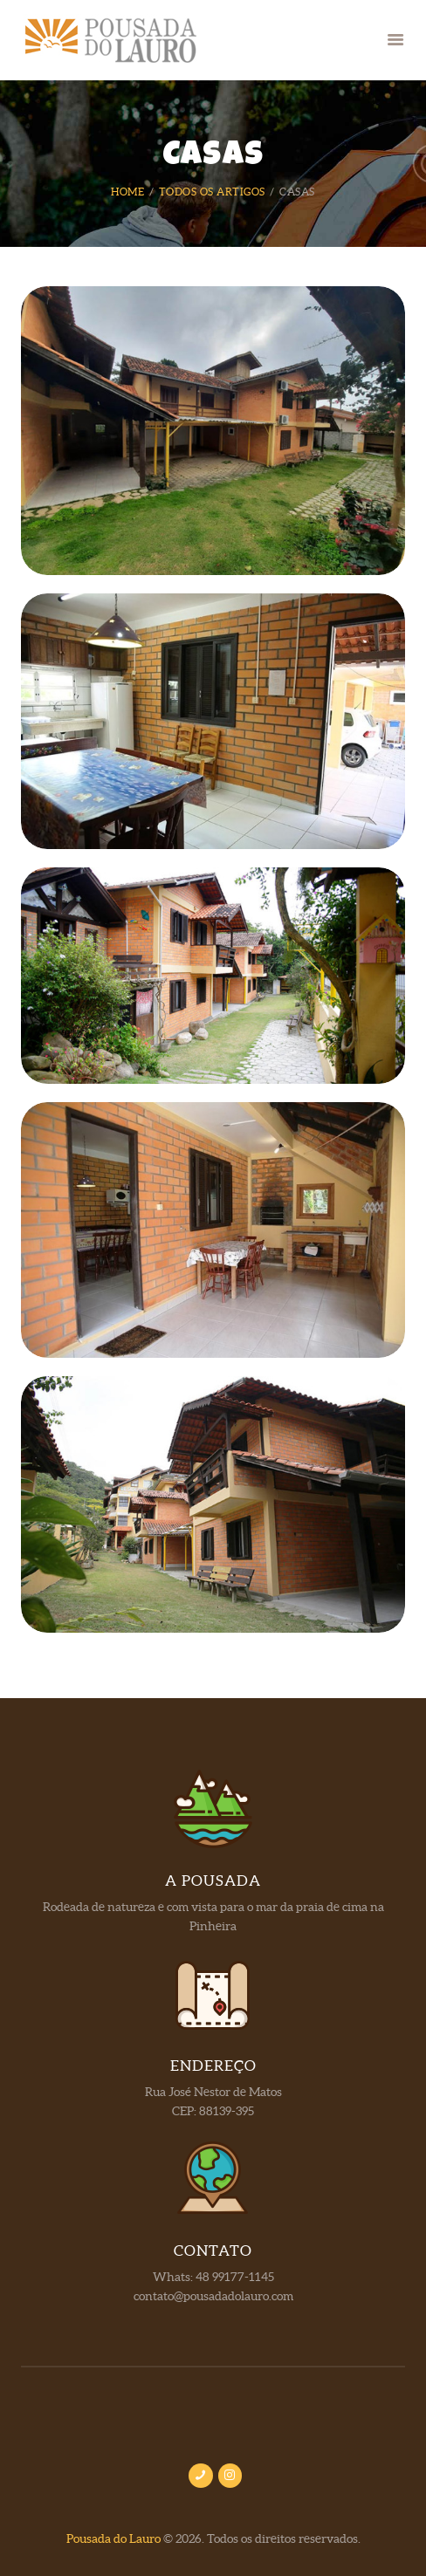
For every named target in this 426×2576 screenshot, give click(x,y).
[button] (395, 40)
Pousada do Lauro (113, 2539)
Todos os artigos (212, 191)
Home (127, 191)
